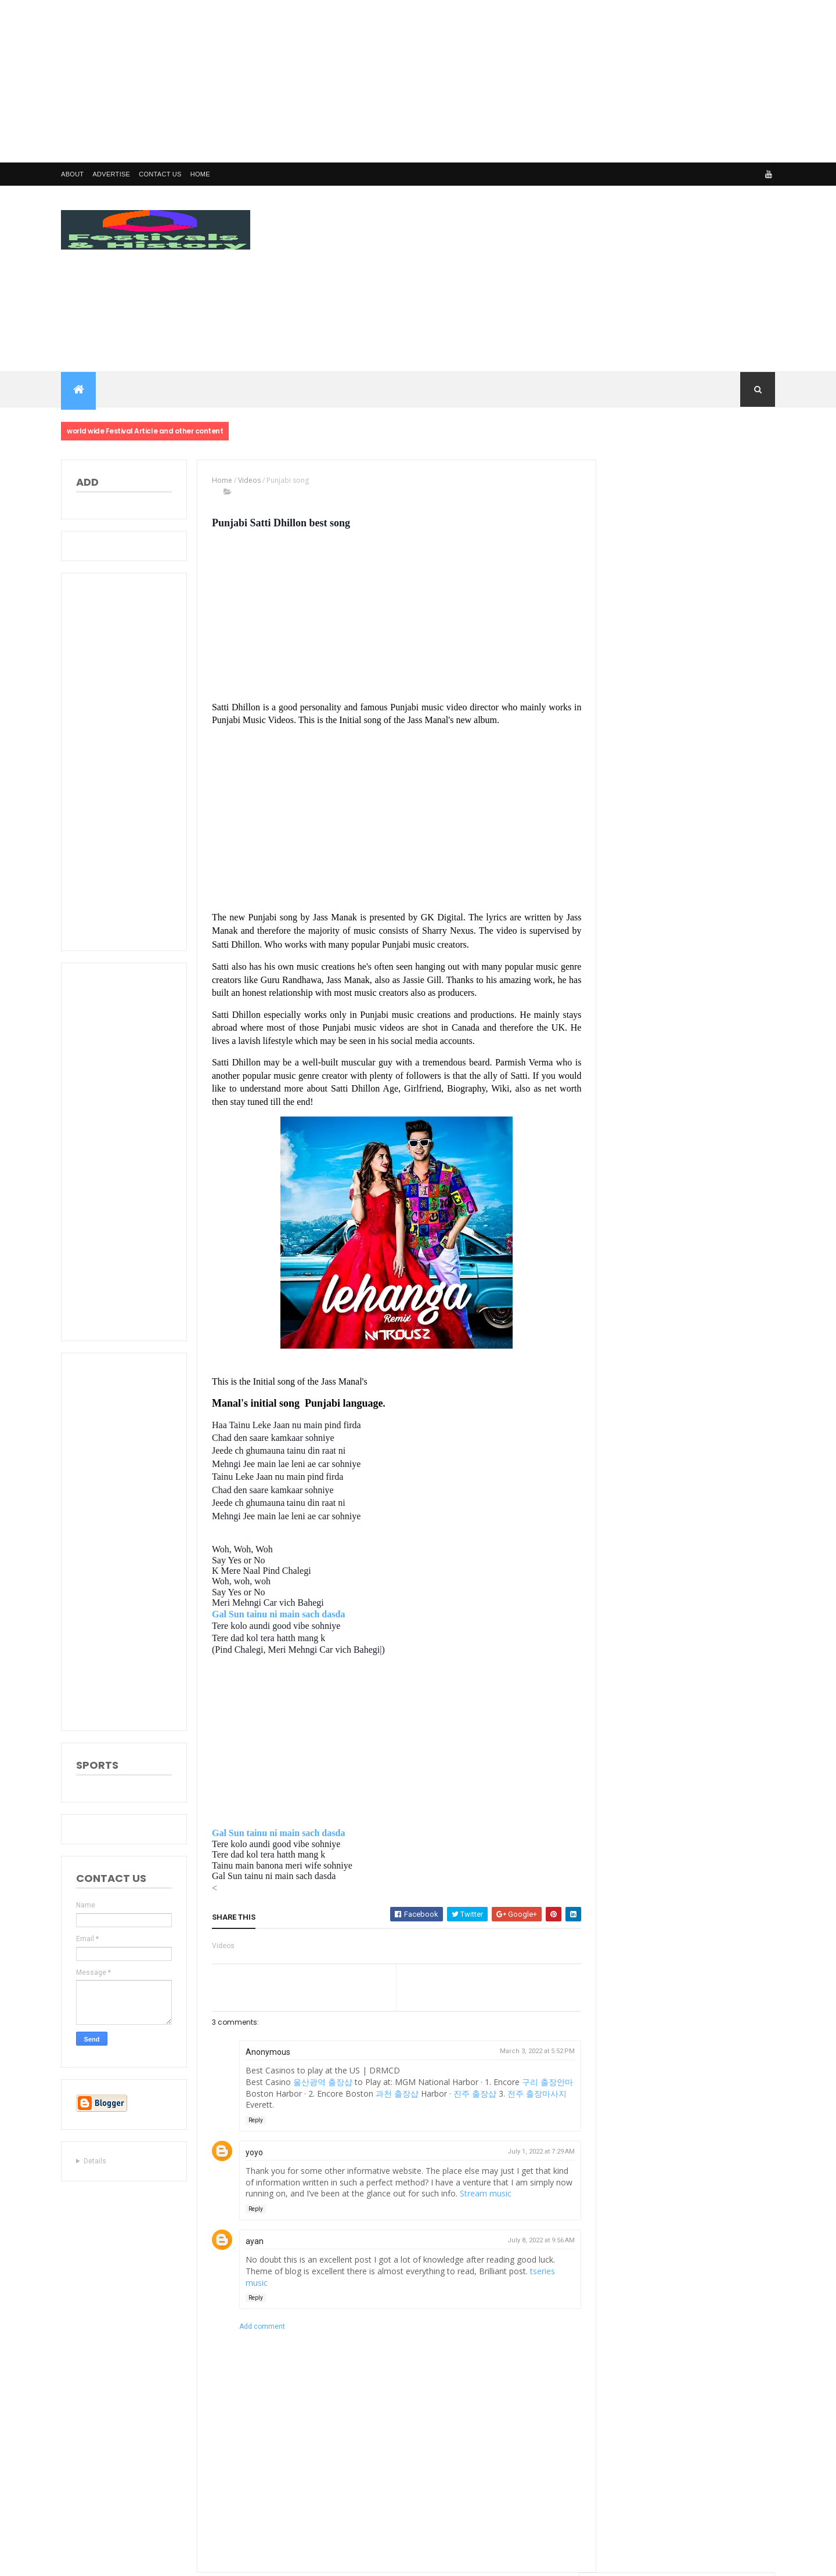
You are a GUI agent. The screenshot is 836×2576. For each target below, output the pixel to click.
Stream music (502, 2193)
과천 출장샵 (405, 2093)
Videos (247, 480)
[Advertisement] (348, 81)
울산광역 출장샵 (320, 2081)
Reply (253, 2120)
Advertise (111, 174)
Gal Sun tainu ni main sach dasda (276, 1614)
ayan (252, 2241)
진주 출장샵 (483, 2093)
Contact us (160, 174)
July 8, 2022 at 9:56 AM (534, 2240)
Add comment (260, 2326)
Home (200, 174)
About (72, 174)
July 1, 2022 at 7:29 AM (534, 2151)
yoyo (252, 2152)
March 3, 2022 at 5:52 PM (530, 2051)
